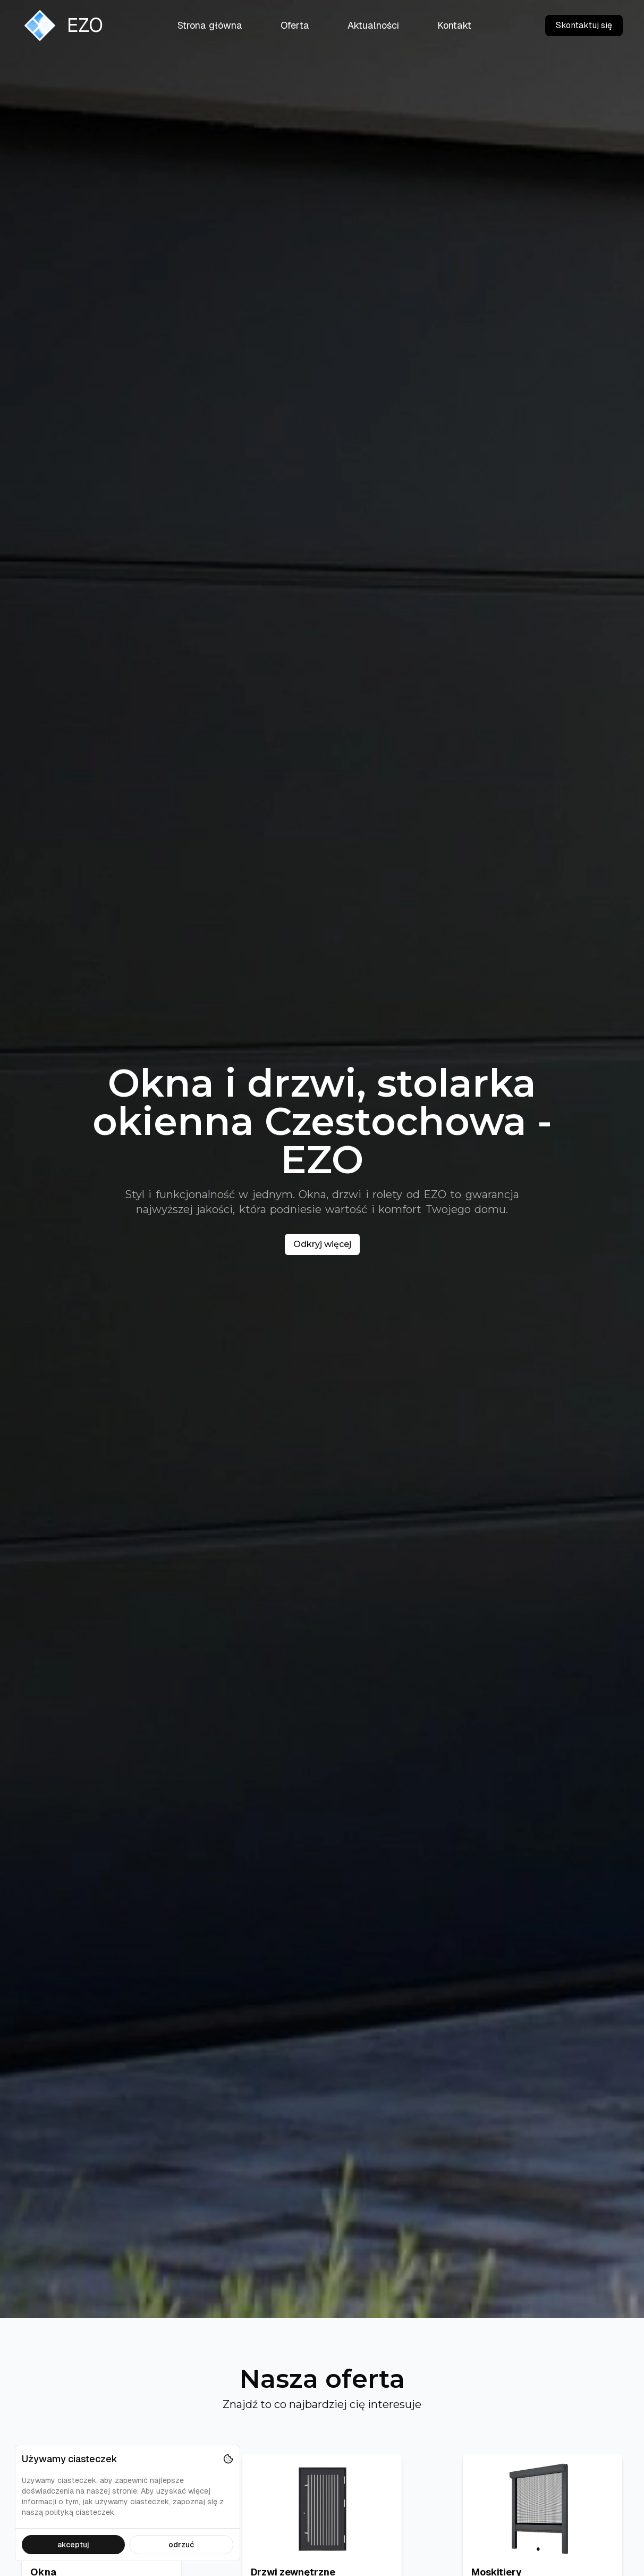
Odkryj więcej (322, 1244)
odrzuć (181, 2544)
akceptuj (73, 2544)
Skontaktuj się (584, 25)
